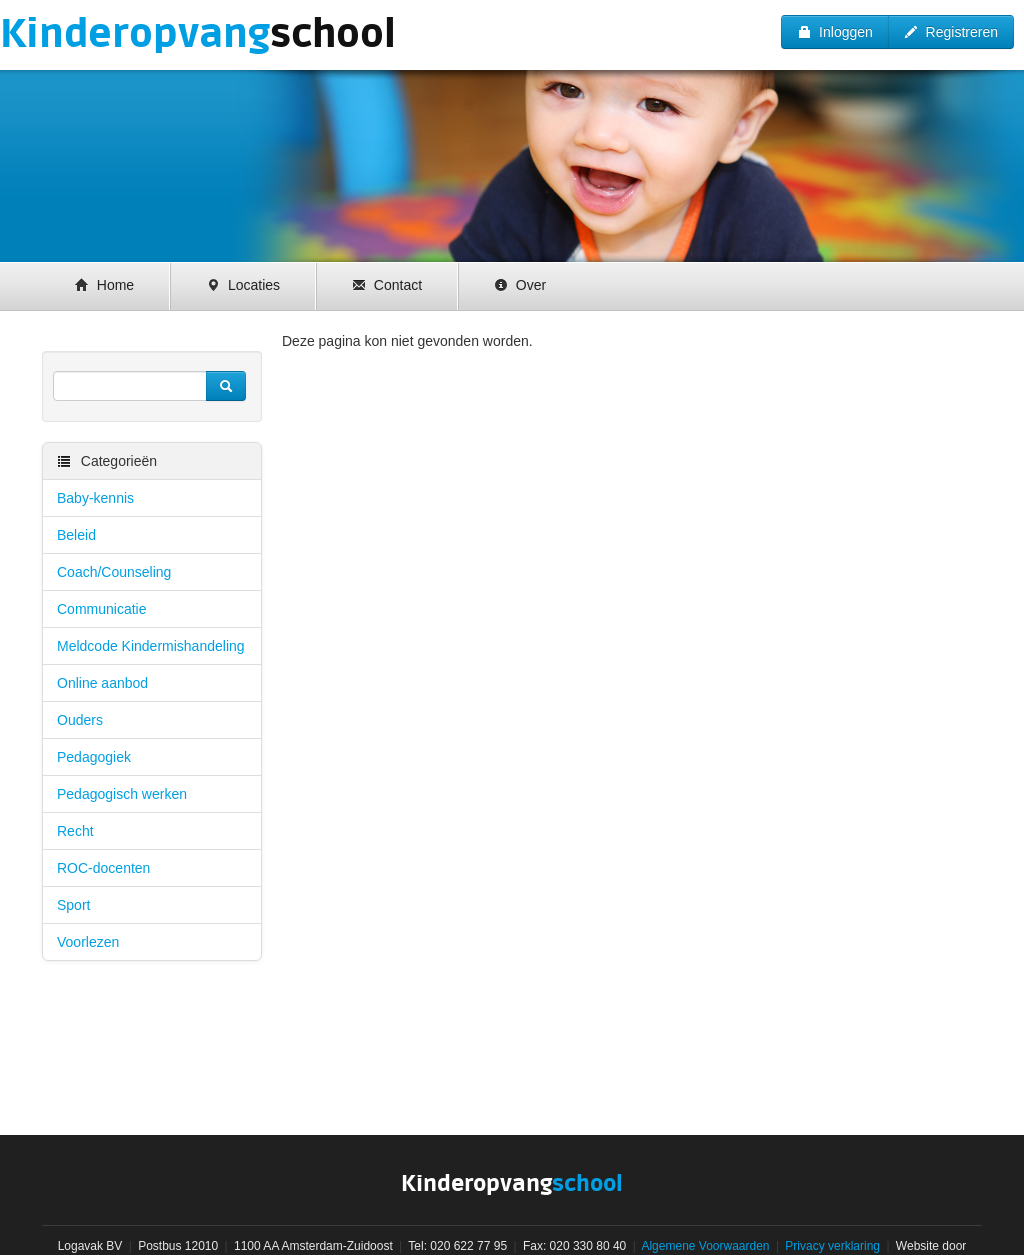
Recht (75, 831)
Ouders (80, 720)
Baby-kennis (95, 498)
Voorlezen (88, 942)
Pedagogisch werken (122, 794)
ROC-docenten (103, 868)
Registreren (951, 32)
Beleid (76, 535)
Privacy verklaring (832, 1246)
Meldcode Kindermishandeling (151, 646)
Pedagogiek (94, 757)
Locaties (243, 285)
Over (520, 285)
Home (104, 285)
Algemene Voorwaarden (705, 1246)
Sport (73, 905)
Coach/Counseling (114, 572)
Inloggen (835, 32)
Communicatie (101, 609)
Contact (387, 285)
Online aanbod (102, 683)
